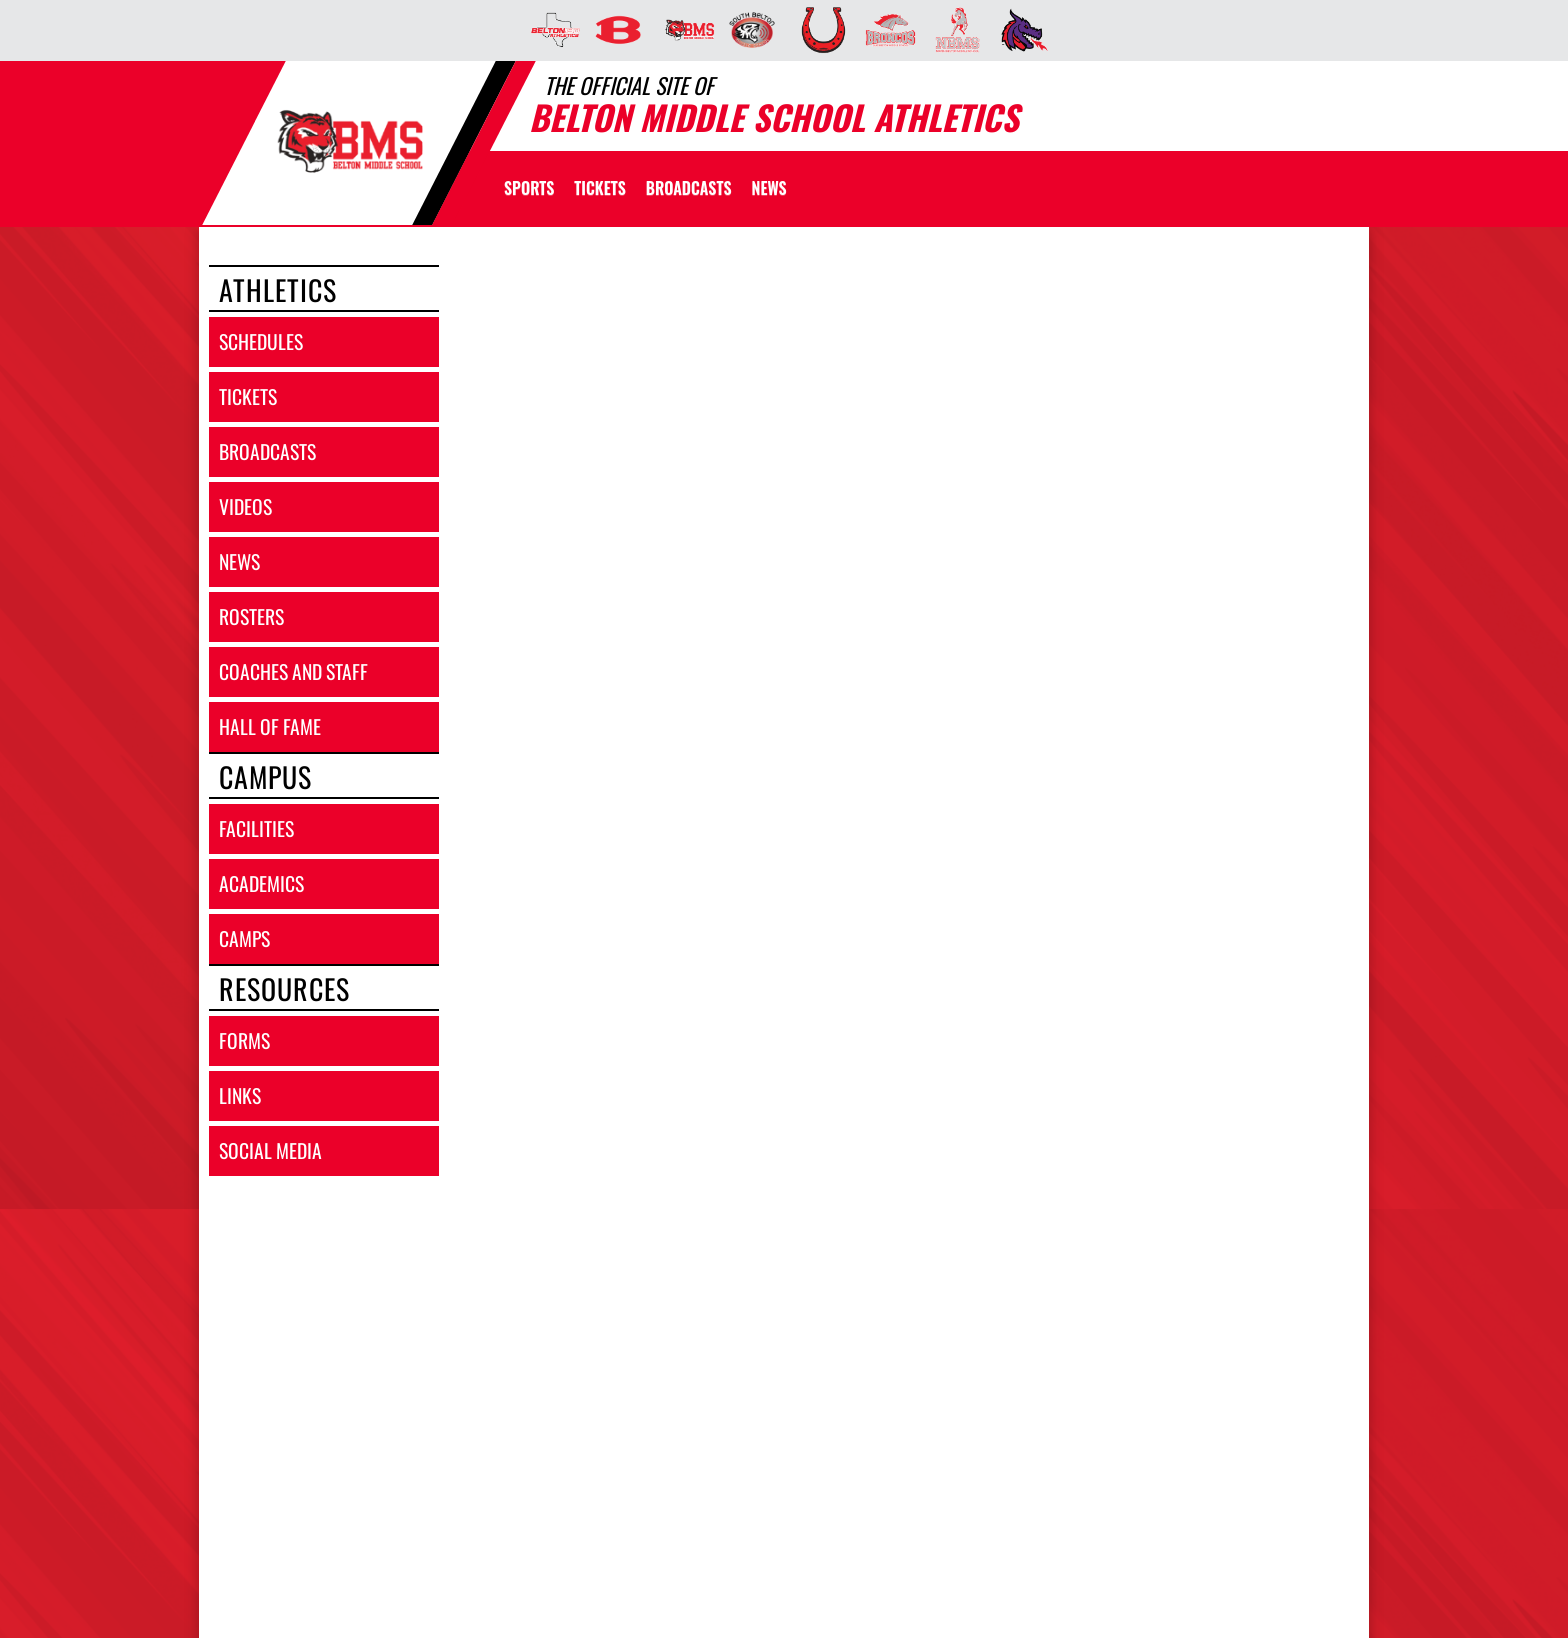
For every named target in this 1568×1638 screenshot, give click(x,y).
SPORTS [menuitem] (529, 188)
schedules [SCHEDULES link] (261, 341)
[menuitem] (549, 30)
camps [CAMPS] (244, 938)
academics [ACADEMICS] (261, 883)
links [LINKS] (240, 1095)
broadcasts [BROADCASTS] (267, 451)
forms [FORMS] (244, 1040)
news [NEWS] (239, 561)
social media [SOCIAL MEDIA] (270, 1150)
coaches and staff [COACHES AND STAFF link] (293, 671)
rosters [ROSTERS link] (251, 616)
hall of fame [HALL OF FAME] (270, 726)
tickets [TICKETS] (248, 396)
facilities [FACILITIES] (256, 828)
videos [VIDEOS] (245, 506)
